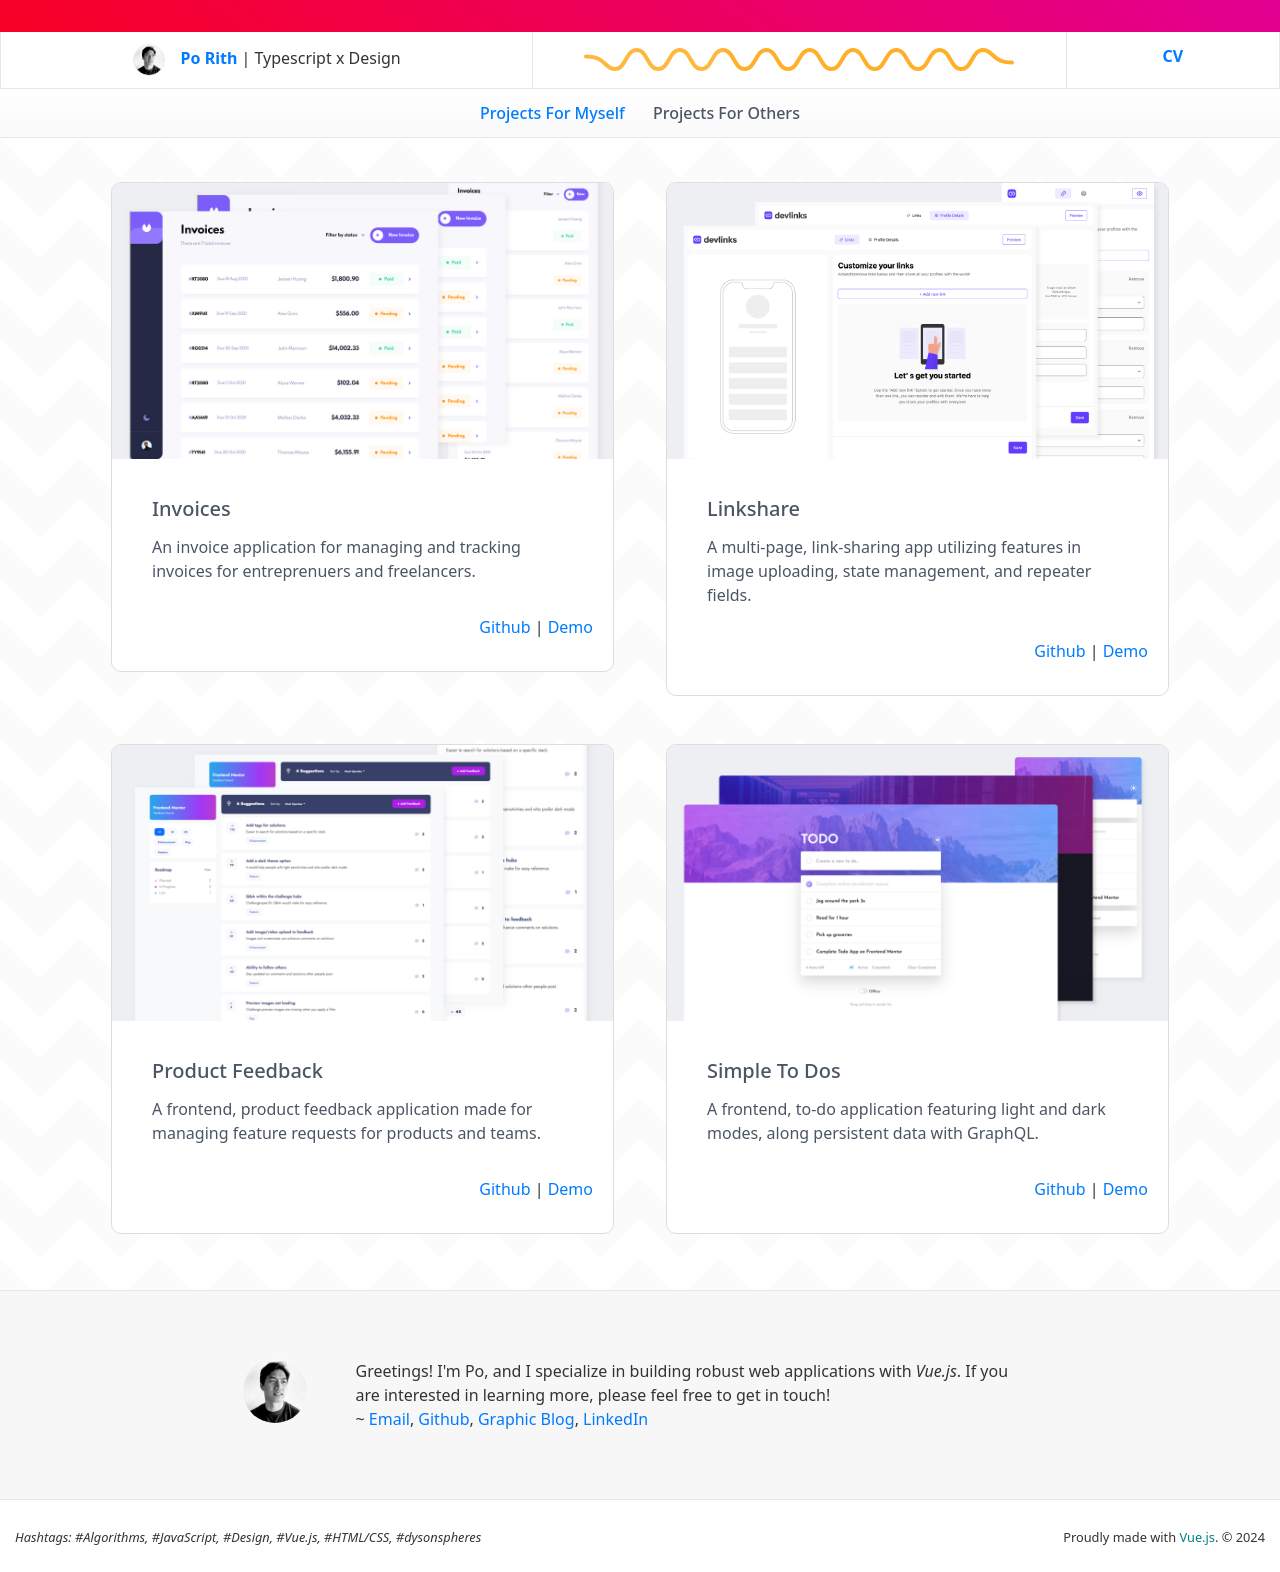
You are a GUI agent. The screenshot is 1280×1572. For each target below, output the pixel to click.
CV (1172, 56)
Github (504, 627)
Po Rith (209, 58)
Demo (570, 627)
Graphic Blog (526, 1419)
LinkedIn (615, 1419)
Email (389, 1419)
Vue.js (1197, 1537)
